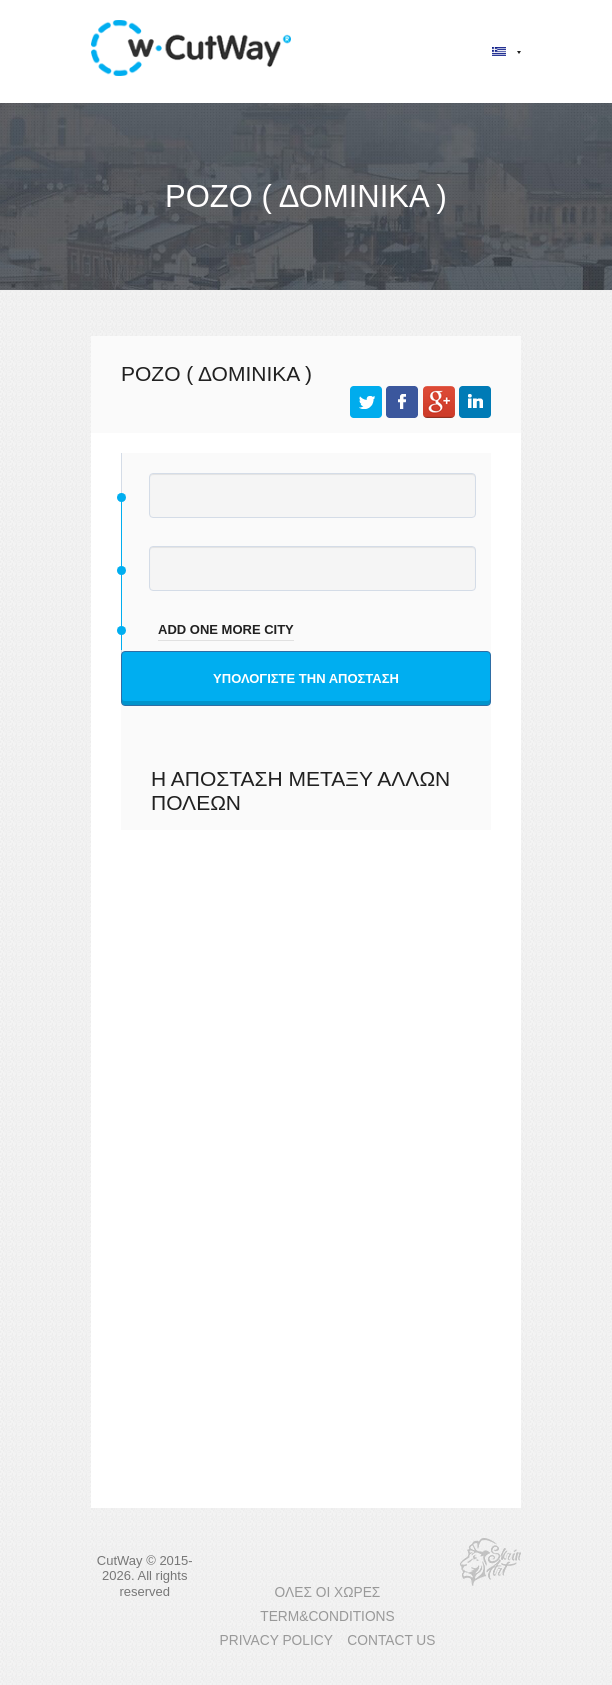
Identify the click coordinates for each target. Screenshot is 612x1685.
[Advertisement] (306, 1039)
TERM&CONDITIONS (327, 1616)
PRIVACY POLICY (276, 1640)
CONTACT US (391, 1640)
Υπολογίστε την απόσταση (306, 678)
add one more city (226, 629)
